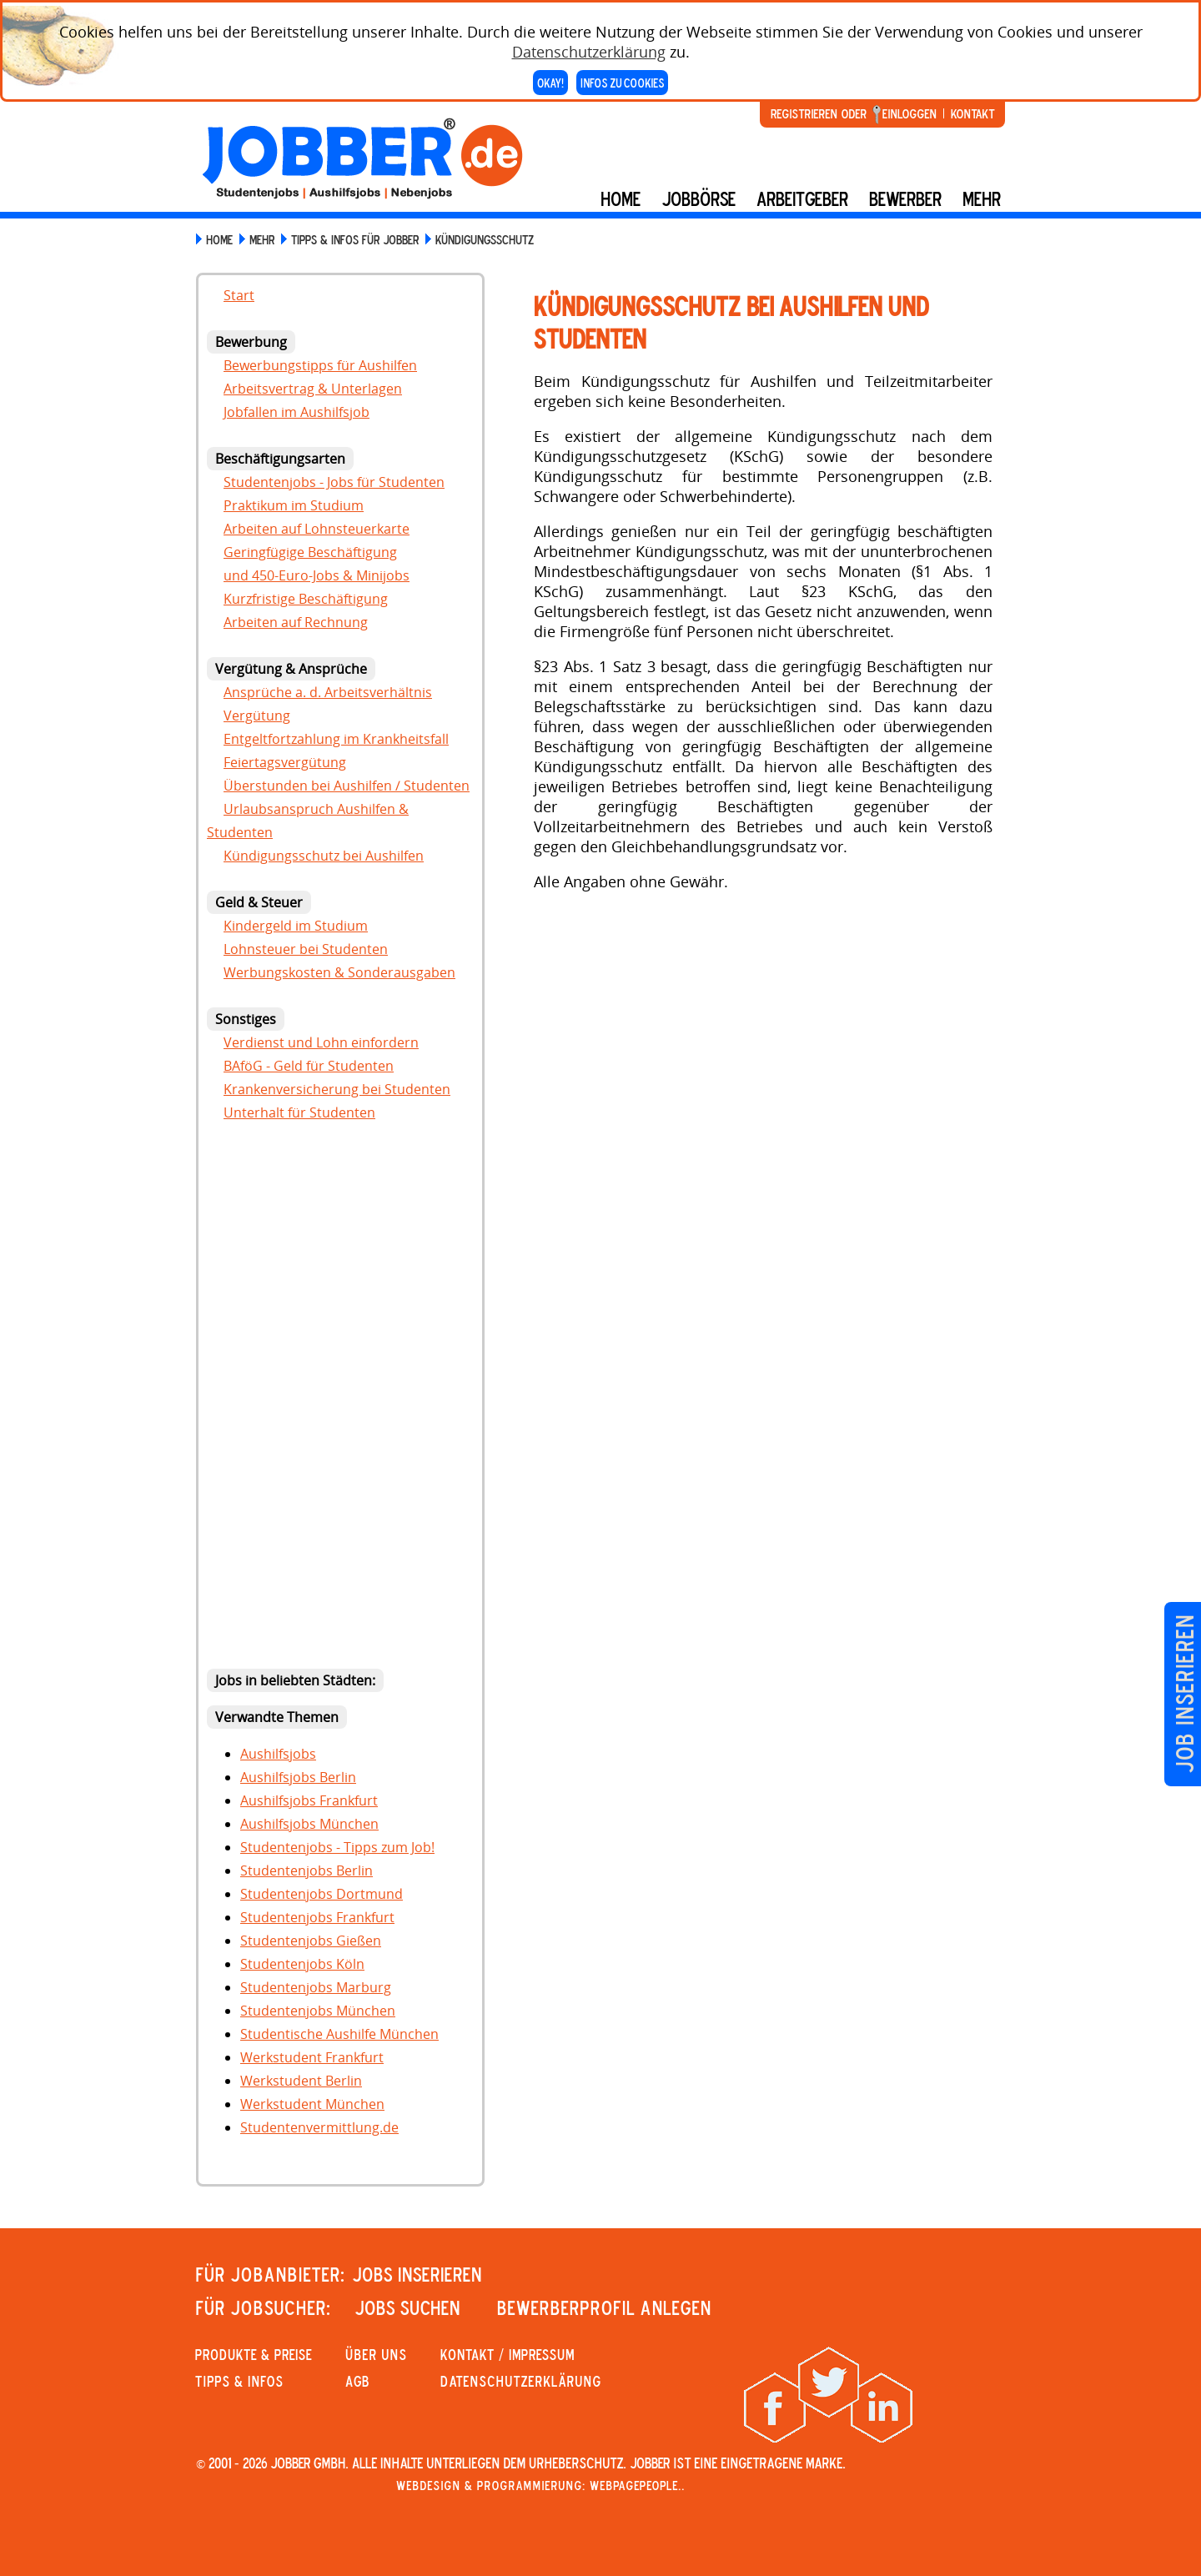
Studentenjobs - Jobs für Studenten (334, 482)
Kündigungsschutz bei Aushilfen (324, 855)
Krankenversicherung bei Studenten (337, 1089)
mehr (981, 198)
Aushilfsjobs (278, 1754)
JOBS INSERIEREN (417, 2274)
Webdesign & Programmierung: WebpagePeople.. (540, 2485)
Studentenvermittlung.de (319, 2127)
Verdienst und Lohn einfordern (321, 1042)
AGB (357, 2381)
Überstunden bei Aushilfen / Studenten (347, 785)
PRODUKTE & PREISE (253, 2354)
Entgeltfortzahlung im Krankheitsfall (336, 739)
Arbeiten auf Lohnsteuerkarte (317, 529)
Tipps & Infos (239, 2381)
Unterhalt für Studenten (299, 1112)
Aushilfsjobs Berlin (298, 1777)
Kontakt (972, 113)
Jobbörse (698, 198)
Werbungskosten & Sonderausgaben (339, 972)
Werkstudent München (312, 2104)
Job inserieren (1183, 1694)
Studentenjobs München (317, 2010)
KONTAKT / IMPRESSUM (507, 2354)
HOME (219, 239)
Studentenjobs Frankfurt (317, 1917)
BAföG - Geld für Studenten (309, 1066)
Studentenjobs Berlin (306, 1870)
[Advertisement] (340, 1399)
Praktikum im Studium (294, 505)
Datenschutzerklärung (589, 52)
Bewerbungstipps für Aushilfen (320, 365)
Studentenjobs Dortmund (321, 1894)
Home (620, 198)
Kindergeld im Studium (296, 925)
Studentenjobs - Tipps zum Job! (337, 1847)
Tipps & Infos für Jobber (355, 239)
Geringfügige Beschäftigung (310, 552)
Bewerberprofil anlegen (604, 2307)
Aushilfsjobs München (309, 1824)
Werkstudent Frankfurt (312, 2057)
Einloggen (909, 113)
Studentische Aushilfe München (339, 2034)
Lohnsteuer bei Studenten (306, 949)
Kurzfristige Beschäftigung (306, 599)
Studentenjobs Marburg (315, 1987)
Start (239, 295)
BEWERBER (905, 198)
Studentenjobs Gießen (310, 1940)
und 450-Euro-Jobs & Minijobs (317, 575)
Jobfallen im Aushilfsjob (296, 412)
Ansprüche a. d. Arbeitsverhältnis (328, 692)
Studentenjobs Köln (302, 1964)
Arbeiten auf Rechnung (296, 622)
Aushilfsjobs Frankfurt (309, 1800)
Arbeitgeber (802, 198)
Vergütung (257, 715)
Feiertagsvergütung (285, 762)
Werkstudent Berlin (301, 2080)
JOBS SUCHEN (407, 2307)
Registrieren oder (819, 113)
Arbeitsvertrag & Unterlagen (313, 388)
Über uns (376, 2354)
